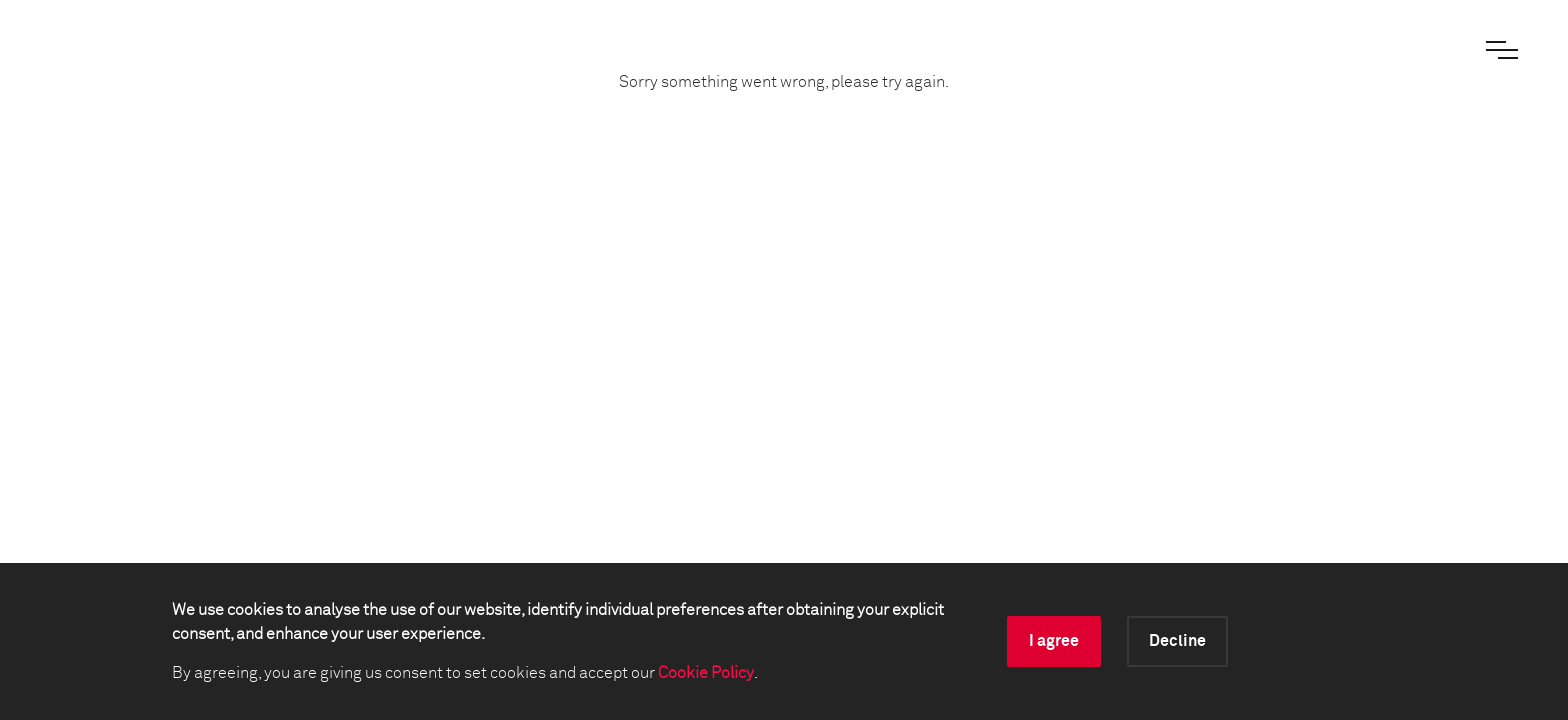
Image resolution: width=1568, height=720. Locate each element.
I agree (1054, 641)
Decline (1177, 641)
